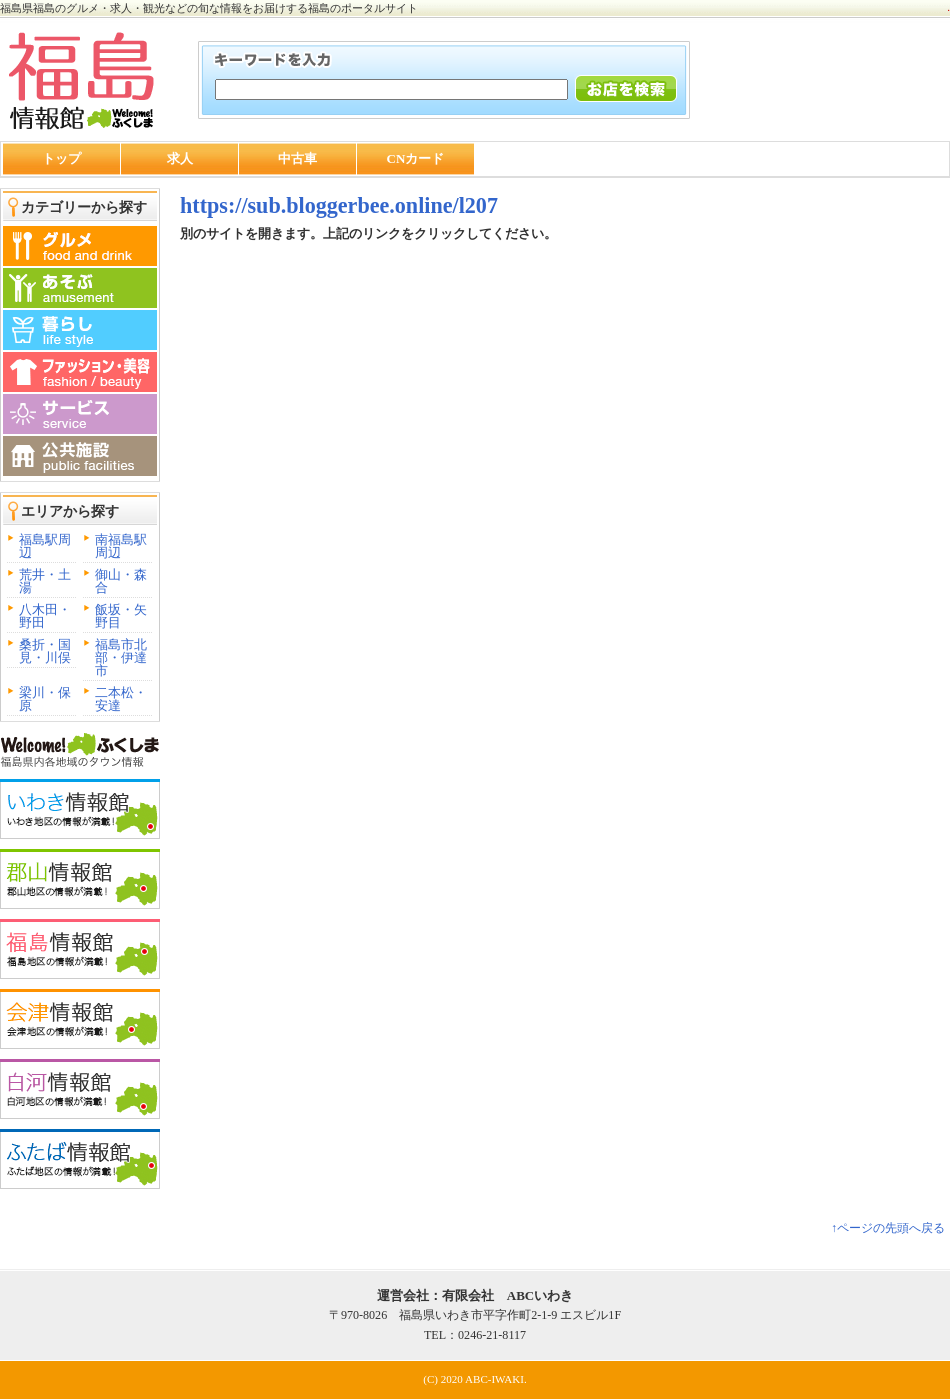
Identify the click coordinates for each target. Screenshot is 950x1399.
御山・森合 (121, 581)
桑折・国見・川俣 (45, 651)
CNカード (416, 158)
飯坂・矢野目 (121, 616)
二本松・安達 (121, 699)
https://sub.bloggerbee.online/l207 (339, 205)
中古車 (297, 158)
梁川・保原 (45, 699)
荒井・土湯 (45, 581)
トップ (61, 158)
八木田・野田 (45, 616)
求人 (180, 158)
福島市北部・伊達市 (121, 657)
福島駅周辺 (45, 546)
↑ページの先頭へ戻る (888, 1228)
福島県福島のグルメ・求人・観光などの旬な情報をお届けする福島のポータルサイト (209, 8)
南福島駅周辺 (121, 546)
